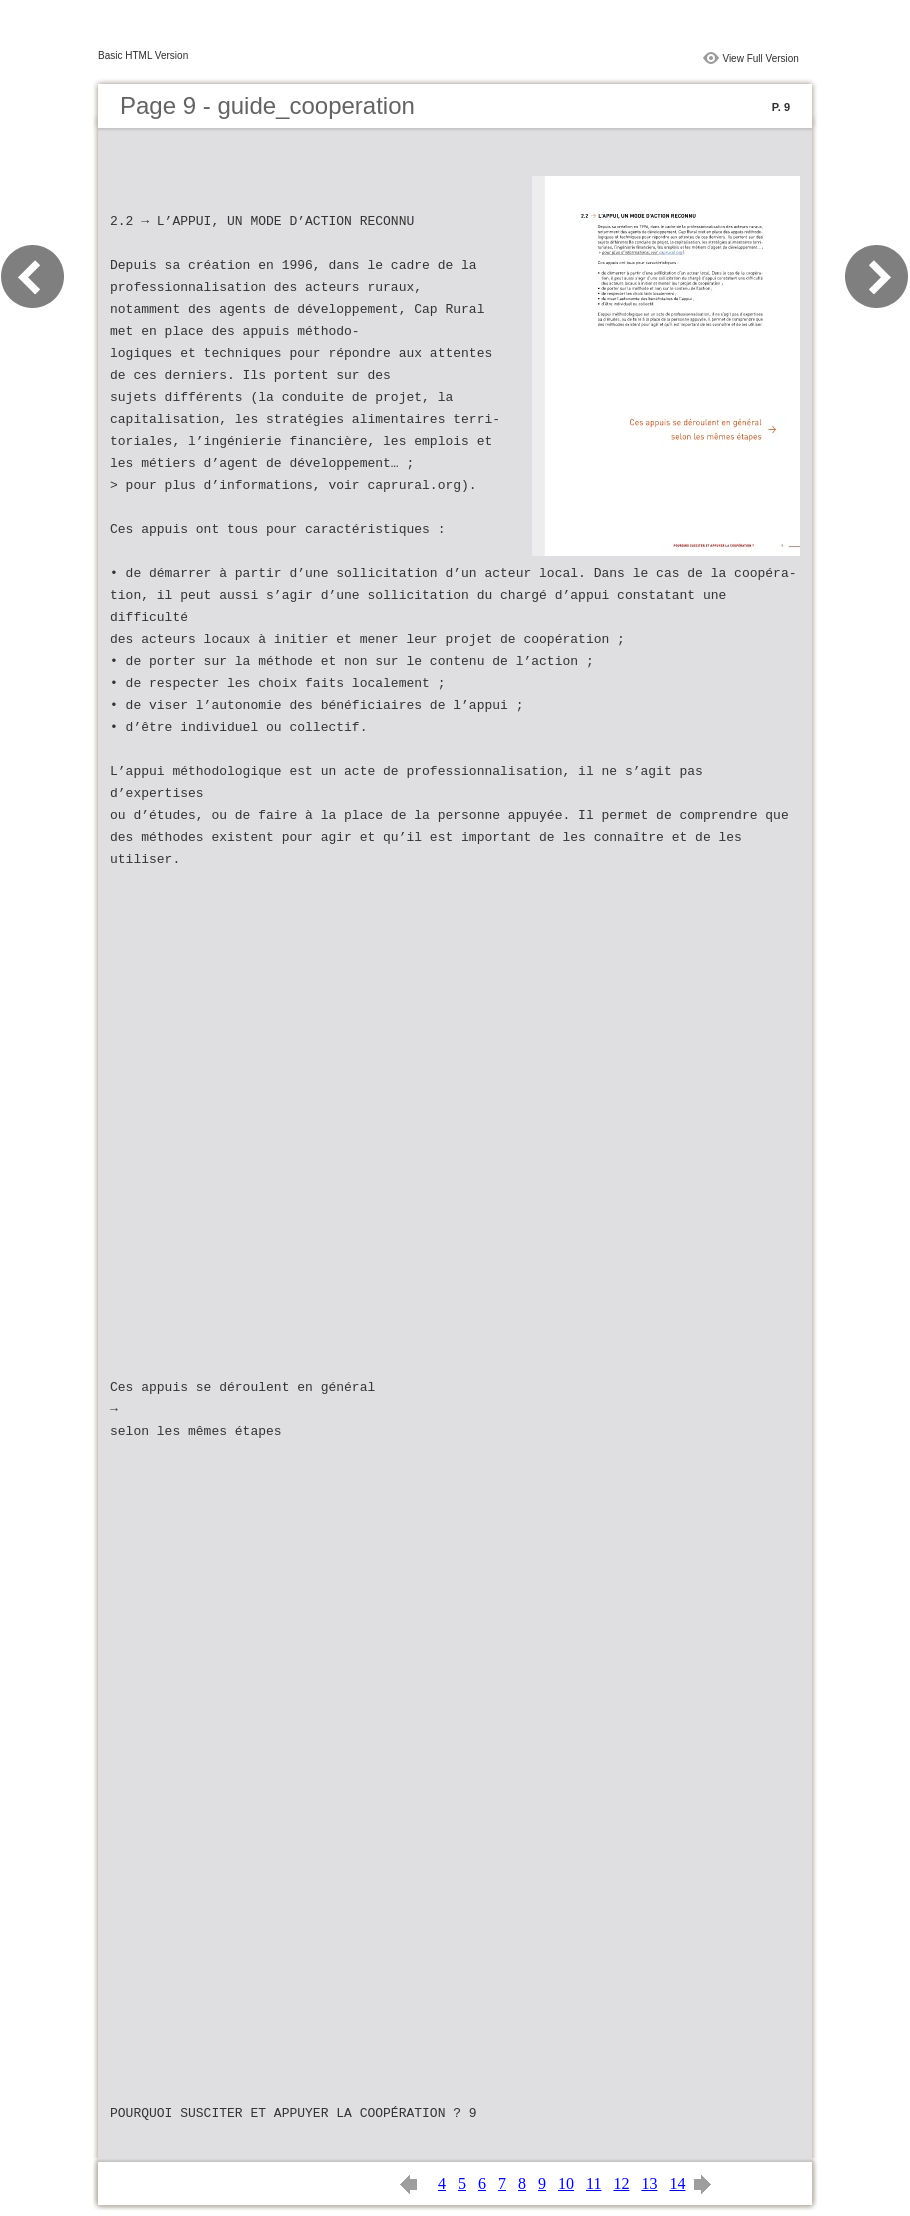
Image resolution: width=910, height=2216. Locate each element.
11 (593, 2183)
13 (649, 2183)
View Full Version (760, 58)
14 (677, 2183)
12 (621, 2183)
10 (566, 2183)
